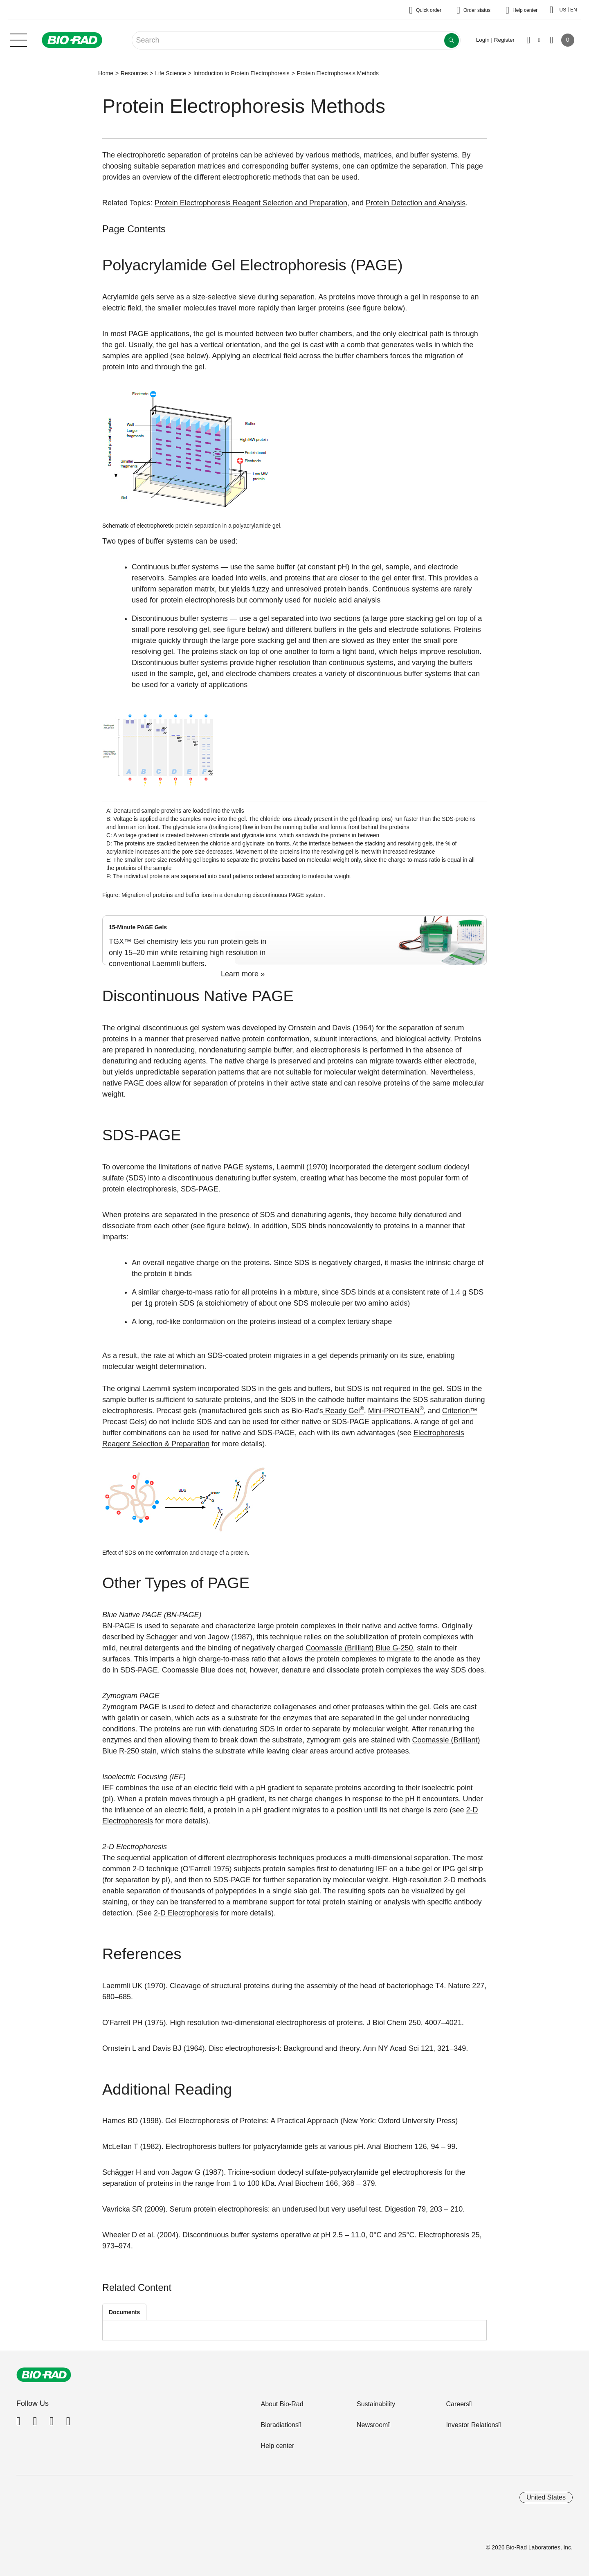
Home (105, 73)
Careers (457, 2404)
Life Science (170, 73)
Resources (134, 73)
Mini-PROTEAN (396, 1411)
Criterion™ (459, 1411)
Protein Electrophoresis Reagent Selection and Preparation (251, 203)
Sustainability (376, 2404)
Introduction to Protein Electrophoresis (241, 73)
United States (546, 2497)
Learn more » (243, 974)
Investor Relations (472, 2424)
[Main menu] (18, 39)
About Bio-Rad (282, 2404)
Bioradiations (280, 2424)
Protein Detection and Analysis (415, 203)
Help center (277, 2445)
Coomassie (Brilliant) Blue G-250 (359, 1648)
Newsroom (372, 2424)
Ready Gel (343, 1411)
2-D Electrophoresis (186, 1913)
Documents (124, 2312)
